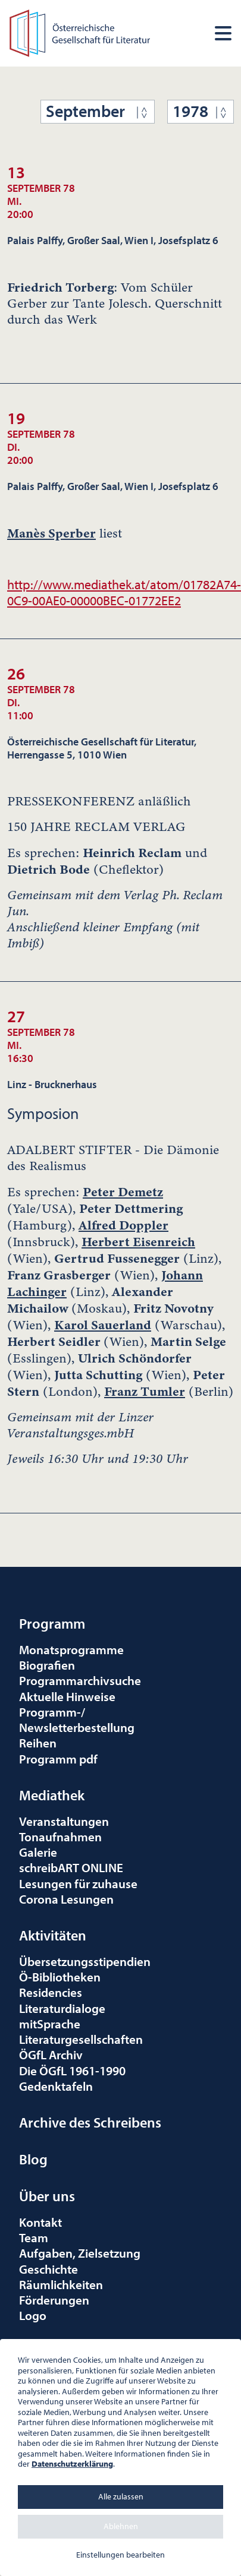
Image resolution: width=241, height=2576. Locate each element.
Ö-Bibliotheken (60, 1976)
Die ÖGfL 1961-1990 (72, 2070)
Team (33, 2237)
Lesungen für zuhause (78, 1883)
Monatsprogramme (71, 1649)
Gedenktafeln (56, 2086)
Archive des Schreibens (90, 2122)
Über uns (47, 2196)
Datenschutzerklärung (72, 2463)
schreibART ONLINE (71, 1867)
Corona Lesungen (66, 1899)
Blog (33, 2159)
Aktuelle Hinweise (67, 1696)
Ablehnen (121, 2526)
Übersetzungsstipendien (85, 1961)
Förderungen (54, 2300)
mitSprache (49, 2023)
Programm (52, 1623)
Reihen (38, 1742)
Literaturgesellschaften (81, 2039)
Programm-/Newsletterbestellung (76, 1719)
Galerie (38, 1852)
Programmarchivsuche (80, 1680)
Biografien (47, 1665)
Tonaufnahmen (60, 1836)
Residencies (50, 1992)
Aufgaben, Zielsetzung (79, 2253)
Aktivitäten (52, 1935)
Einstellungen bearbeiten (120, 2554)
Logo (32, 2315)
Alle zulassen (120, 2496)
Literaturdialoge (62, 2008)
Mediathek (51, 1795)
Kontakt (40, 2222)
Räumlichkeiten (61, 2284)
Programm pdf (58, 1758)
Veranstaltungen (64, 1821)
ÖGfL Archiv (51, 2054)
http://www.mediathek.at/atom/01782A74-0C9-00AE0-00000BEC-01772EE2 (124, 592)
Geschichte (48, 2269)
